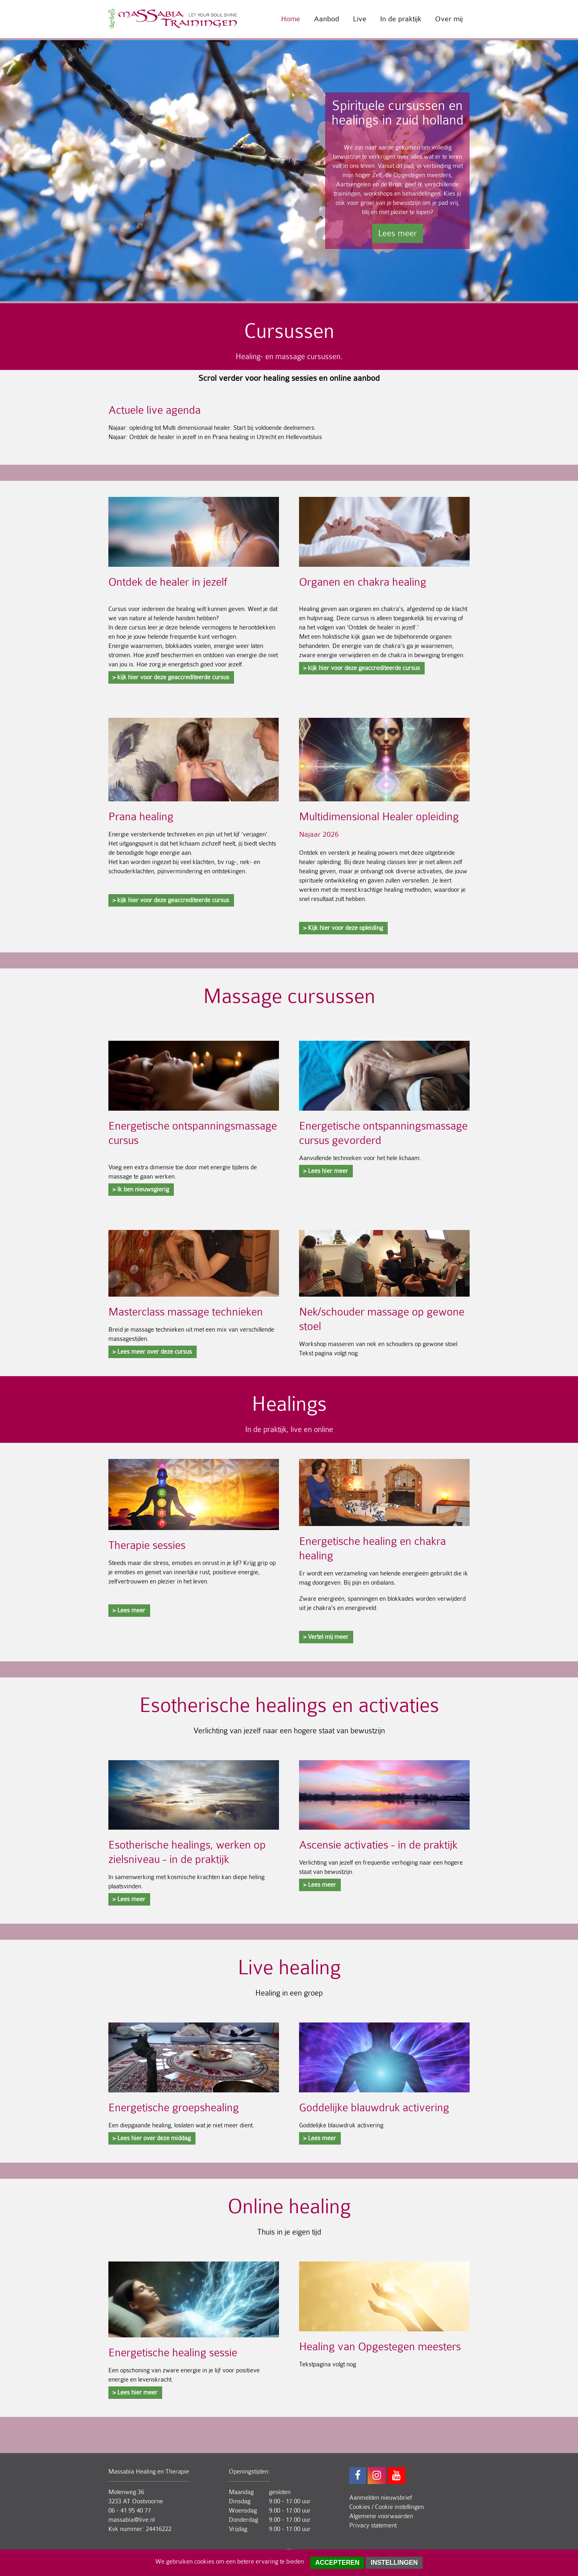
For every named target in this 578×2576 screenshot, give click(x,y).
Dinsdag (239, 2501)
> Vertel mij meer (325, 1636)
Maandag (241, 2492)
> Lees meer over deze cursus (152, 1351)
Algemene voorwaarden (381, 2516)
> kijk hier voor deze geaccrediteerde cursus (170, 677)
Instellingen (393, 2562)
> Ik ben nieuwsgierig (140, 1189)
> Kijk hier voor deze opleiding (343, 928)
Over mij (449, 18)
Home (290, 18)
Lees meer (397, 233)
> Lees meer (128, 1610)
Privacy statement (373, 2525)
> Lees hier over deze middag (151, 2138)
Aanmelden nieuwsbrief (380, 2497)
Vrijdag (238, 2529)
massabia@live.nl (131, 2519)
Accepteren (337, 2562)
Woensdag (243, 2510)
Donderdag (243, 2519)
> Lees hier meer (325, 1171)
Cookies (359, 2507)
